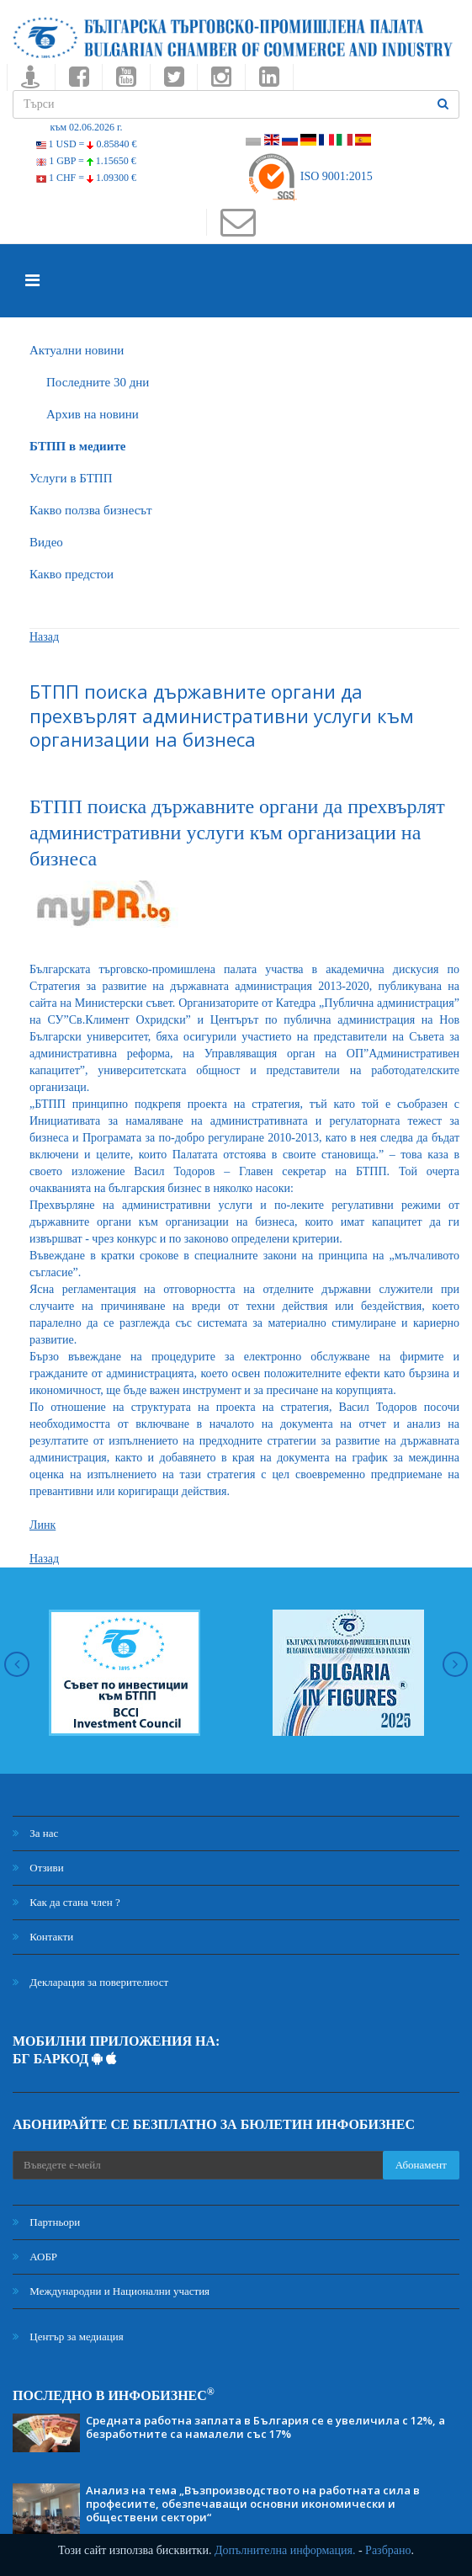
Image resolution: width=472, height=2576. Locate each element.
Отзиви (38, 1867)
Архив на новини (92, 414)
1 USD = (86, 144)
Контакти (43, 1936)
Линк (42, 1525)
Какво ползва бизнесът (90, 510)
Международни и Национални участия (111, 2291)
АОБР (35, 2256)
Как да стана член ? (66, 1902)
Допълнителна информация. (285, 2550)
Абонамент (421, 2164)
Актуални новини (76, 350)
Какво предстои (71, 574)
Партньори (46, 2222)
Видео (46, 542)
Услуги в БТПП (70, 478)
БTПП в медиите (77, 446)
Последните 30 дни (97, 382)
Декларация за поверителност (90, 1982)
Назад (44, 637)
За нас (35, 1833)
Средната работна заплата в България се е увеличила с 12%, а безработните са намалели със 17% (265, 2427)
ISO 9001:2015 (309, 176)
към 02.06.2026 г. (86, 127)
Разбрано (388, 2550)
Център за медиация (68, 2336)
